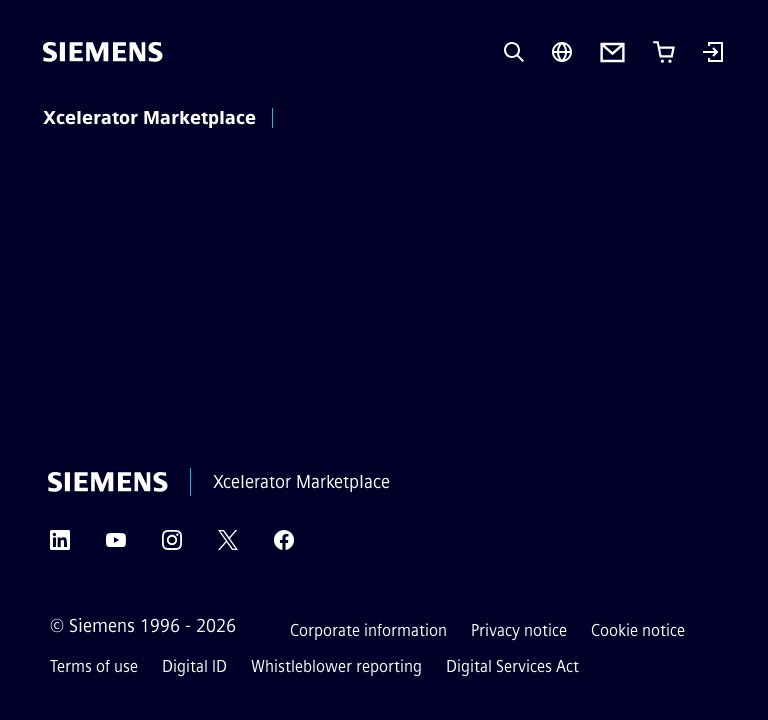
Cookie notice (638, 630)
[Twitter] (228, 546)
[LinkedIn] (60, 546)
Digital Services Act (512, 666)
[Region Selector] (562, 52)
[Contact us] (612, 52)
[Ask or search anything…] (514, 52)
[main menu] (311, 119)
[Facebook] (284, 546)
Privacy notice (519, 630)
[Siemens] (103, 52)
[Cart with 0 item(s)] (664, 52)
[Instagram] (172, 546)
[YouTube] (116, 546)
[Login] (713, 54)
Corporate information (368, 630)
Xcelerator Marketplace (149, 118)
